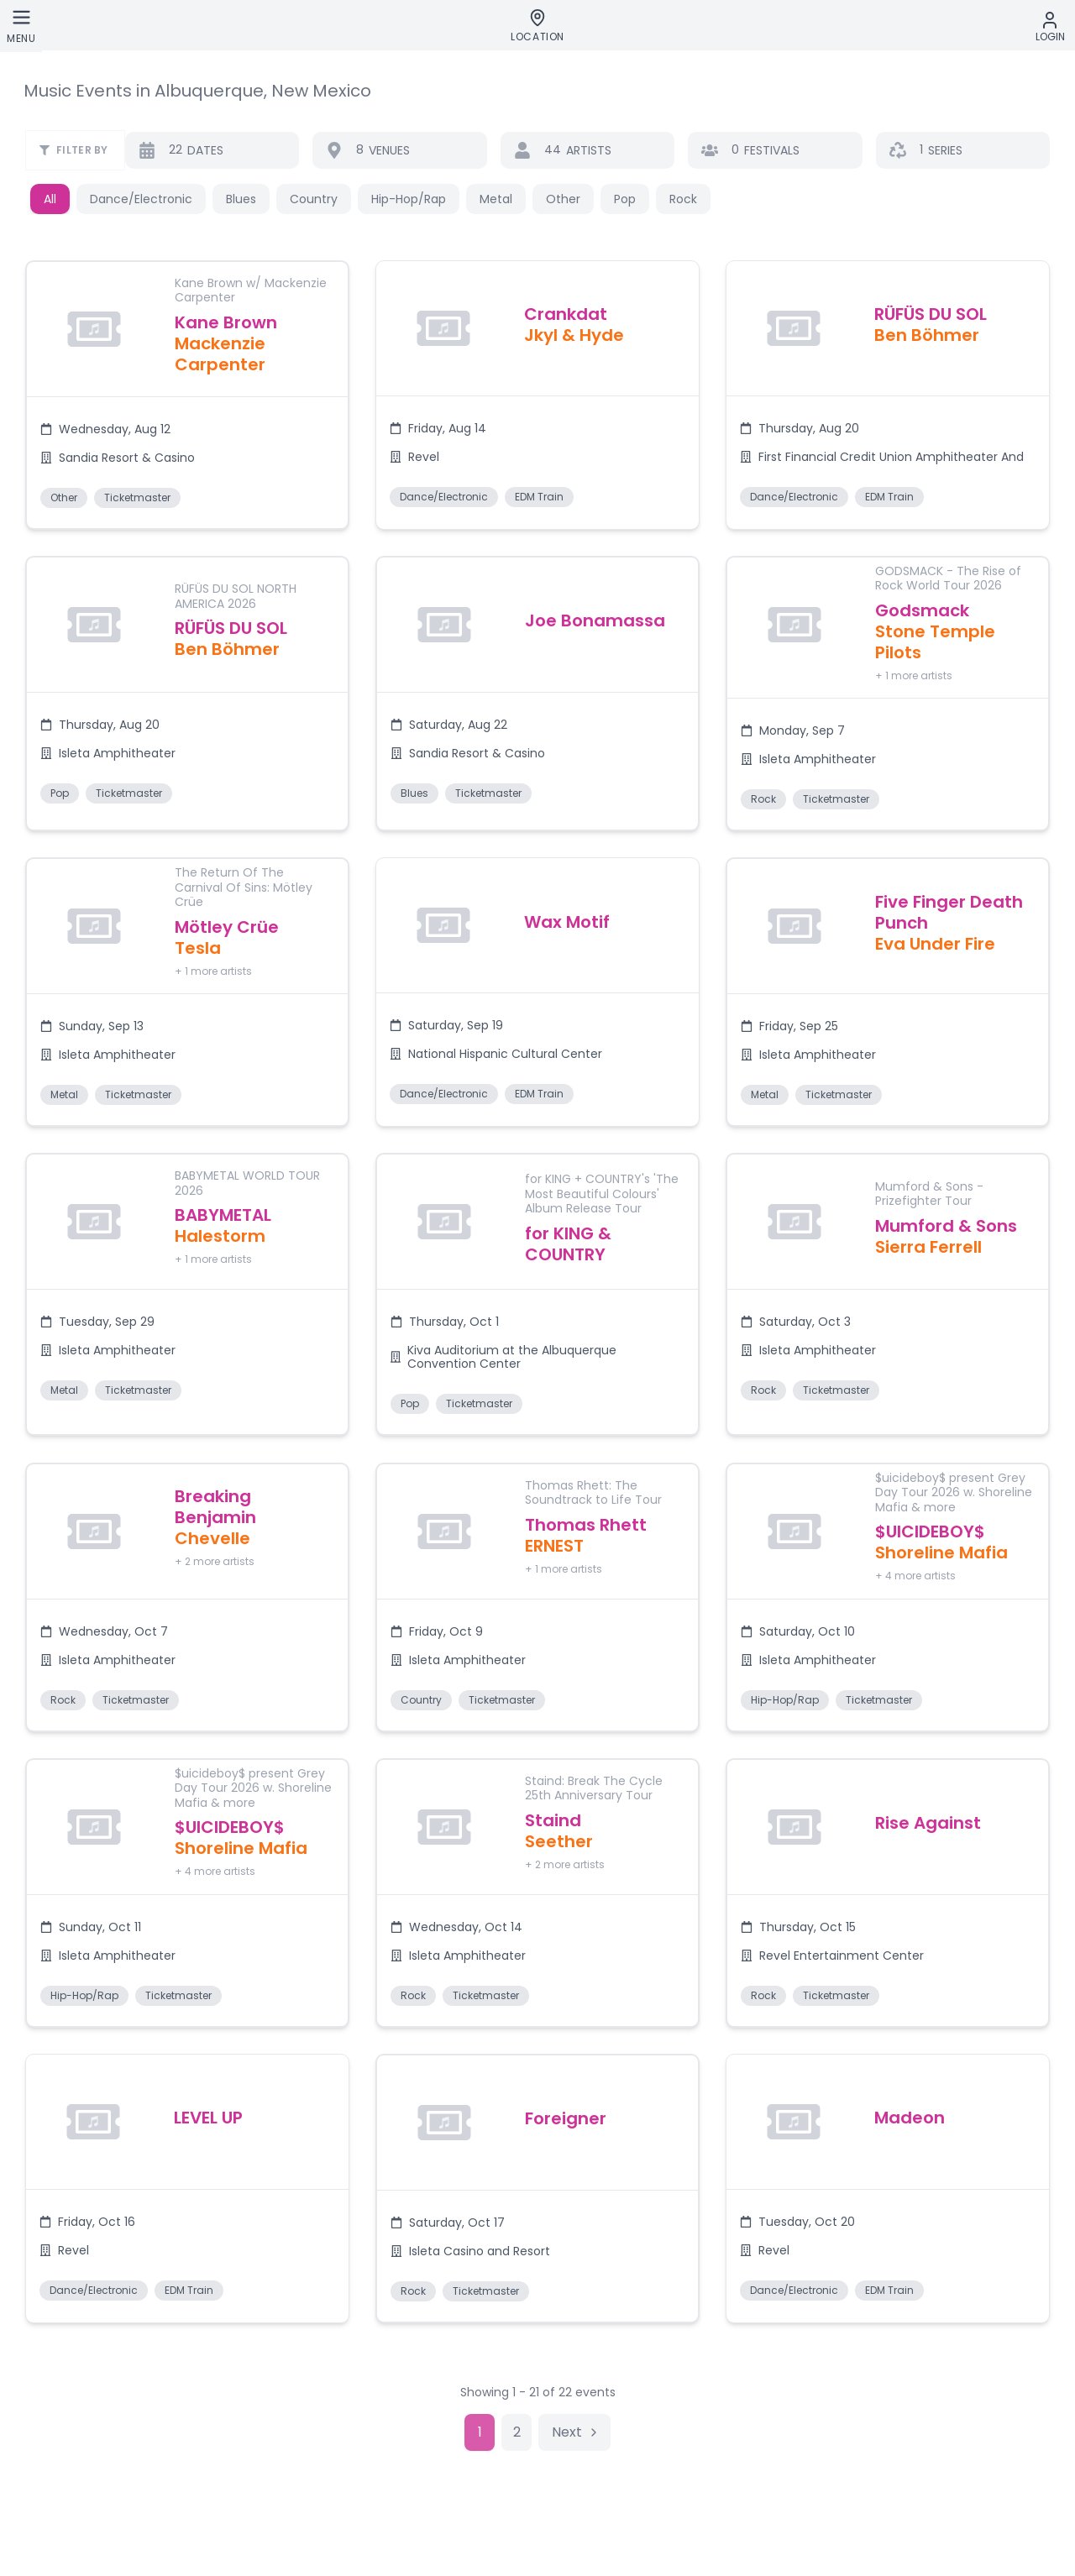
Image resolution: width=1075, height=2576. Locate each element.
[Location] (537, 26)
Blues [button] (241, 199)
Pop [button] (625, 199)
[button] (187, 396)
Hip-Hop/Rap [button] (408, 199)
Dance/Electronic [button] (141, 199)
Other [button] (563, 199)
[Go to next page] (574, 2437)
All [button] (50, 199)
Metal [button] (496, 199)
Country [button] (314, 199)
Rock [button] (683, 199)
